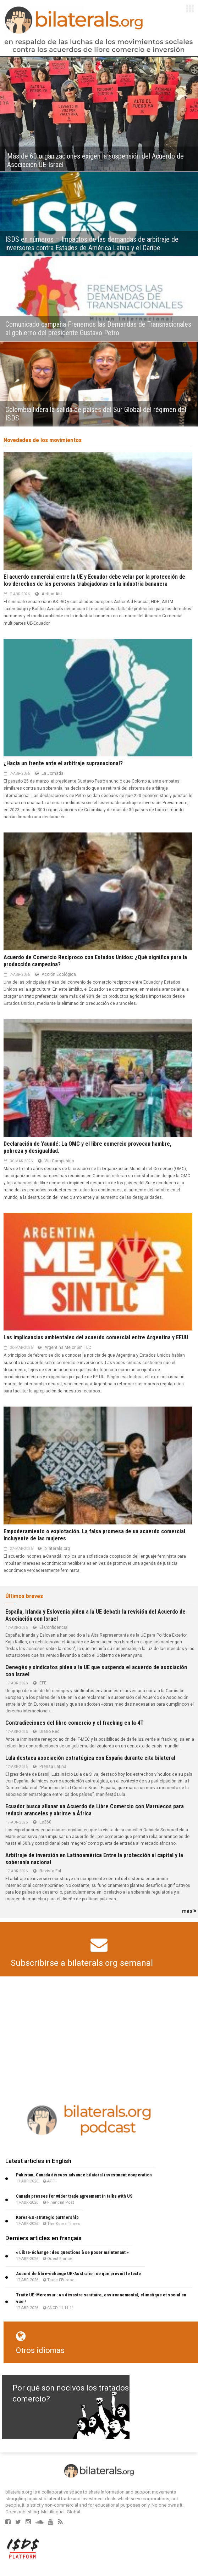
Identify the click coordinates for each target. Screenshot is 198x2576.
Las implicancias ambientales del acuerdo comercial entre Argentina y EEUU (96, 1337)
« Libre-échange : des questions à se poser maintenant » (72, 2252)
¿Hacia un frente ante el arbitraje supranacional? (63, 763)
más (189, 1911)
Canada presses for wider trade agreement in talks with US (74, 2196)
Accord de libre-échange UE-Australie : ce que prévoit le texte (78, 2273)
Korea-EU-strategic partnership (47, 2217)
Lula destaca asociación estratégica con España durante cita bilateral (90, 1757)
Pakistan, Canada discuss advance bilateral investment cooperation (84, 2174)
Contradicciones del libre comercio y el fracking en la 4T (74, 1722)
